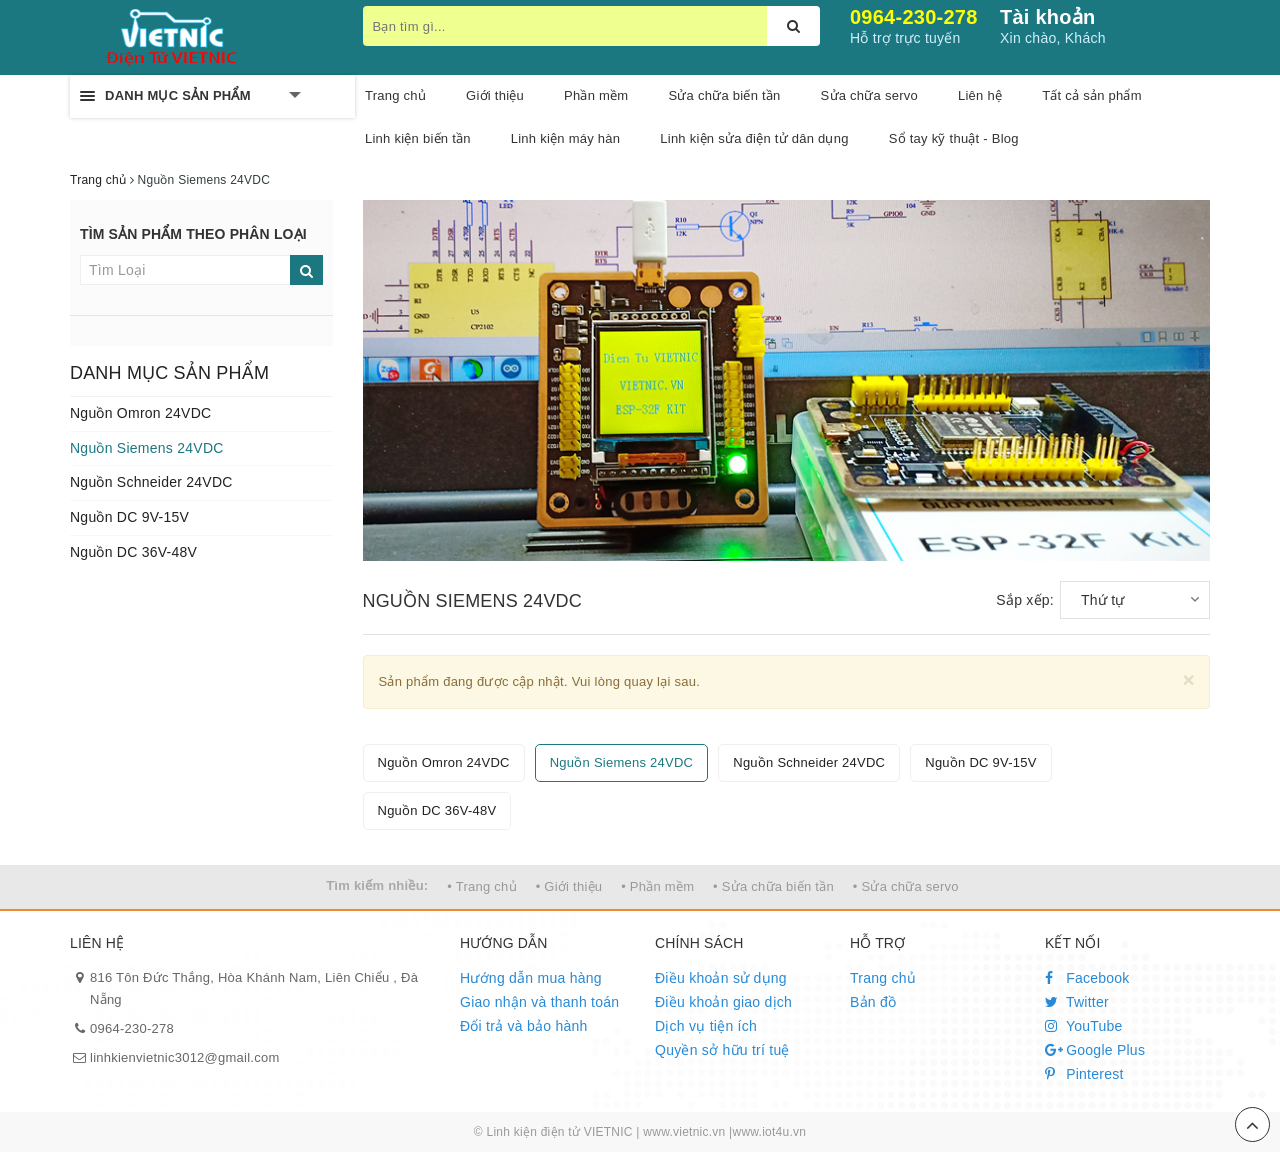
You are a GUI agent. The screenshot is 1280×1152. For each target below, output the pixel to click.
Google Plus (1095, 1050)
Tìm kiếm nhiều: (377, 885)
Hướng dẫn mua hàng (531, 978)
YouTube (1084, 1026)
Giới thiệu (495, 95)
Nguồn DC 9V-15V (129, 517)
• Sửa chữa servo (906, 886)
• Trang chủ (482, 886)
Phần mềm (596, 95)
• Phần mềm (657, 886)
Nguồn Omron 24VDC (140, 413)
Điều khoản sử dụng (721, 978)
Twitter (1077, 1002)
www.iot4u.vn (769, 1132)
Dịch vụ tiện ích (706, 1026)
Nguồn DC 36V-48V (133, 552)
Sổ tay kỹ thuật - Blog (954, 138)
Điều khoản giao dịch (723, 1002)
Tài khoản (1047, 17)
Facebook (1087, 978)
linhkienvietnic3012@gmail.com (185, 1057)
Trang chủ (395, 95)
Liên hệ (980, 95)
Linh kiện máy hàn (566, 138)
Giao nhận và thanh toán (539, 1002)
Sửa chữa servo (869, 95)
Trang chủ (883, 978)
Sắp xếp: (1025, 600)
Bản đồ (873, 1002)
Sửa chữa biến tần (724, 95)
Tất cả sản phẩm (1092, 95)
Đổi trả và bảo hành (524, 1026)
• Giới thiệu (569, 886)
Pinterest (1084, 1074)
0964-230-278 (914, 17)
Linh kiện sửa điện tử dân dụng (754, 138)
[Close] (1188, 679)
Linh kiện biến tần (418, 138)
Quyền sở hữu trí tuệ (722, 1050)
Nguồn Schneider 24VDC (151, 482)
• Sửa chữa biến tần (773, 886)
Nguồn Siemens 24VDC (147, 448)
